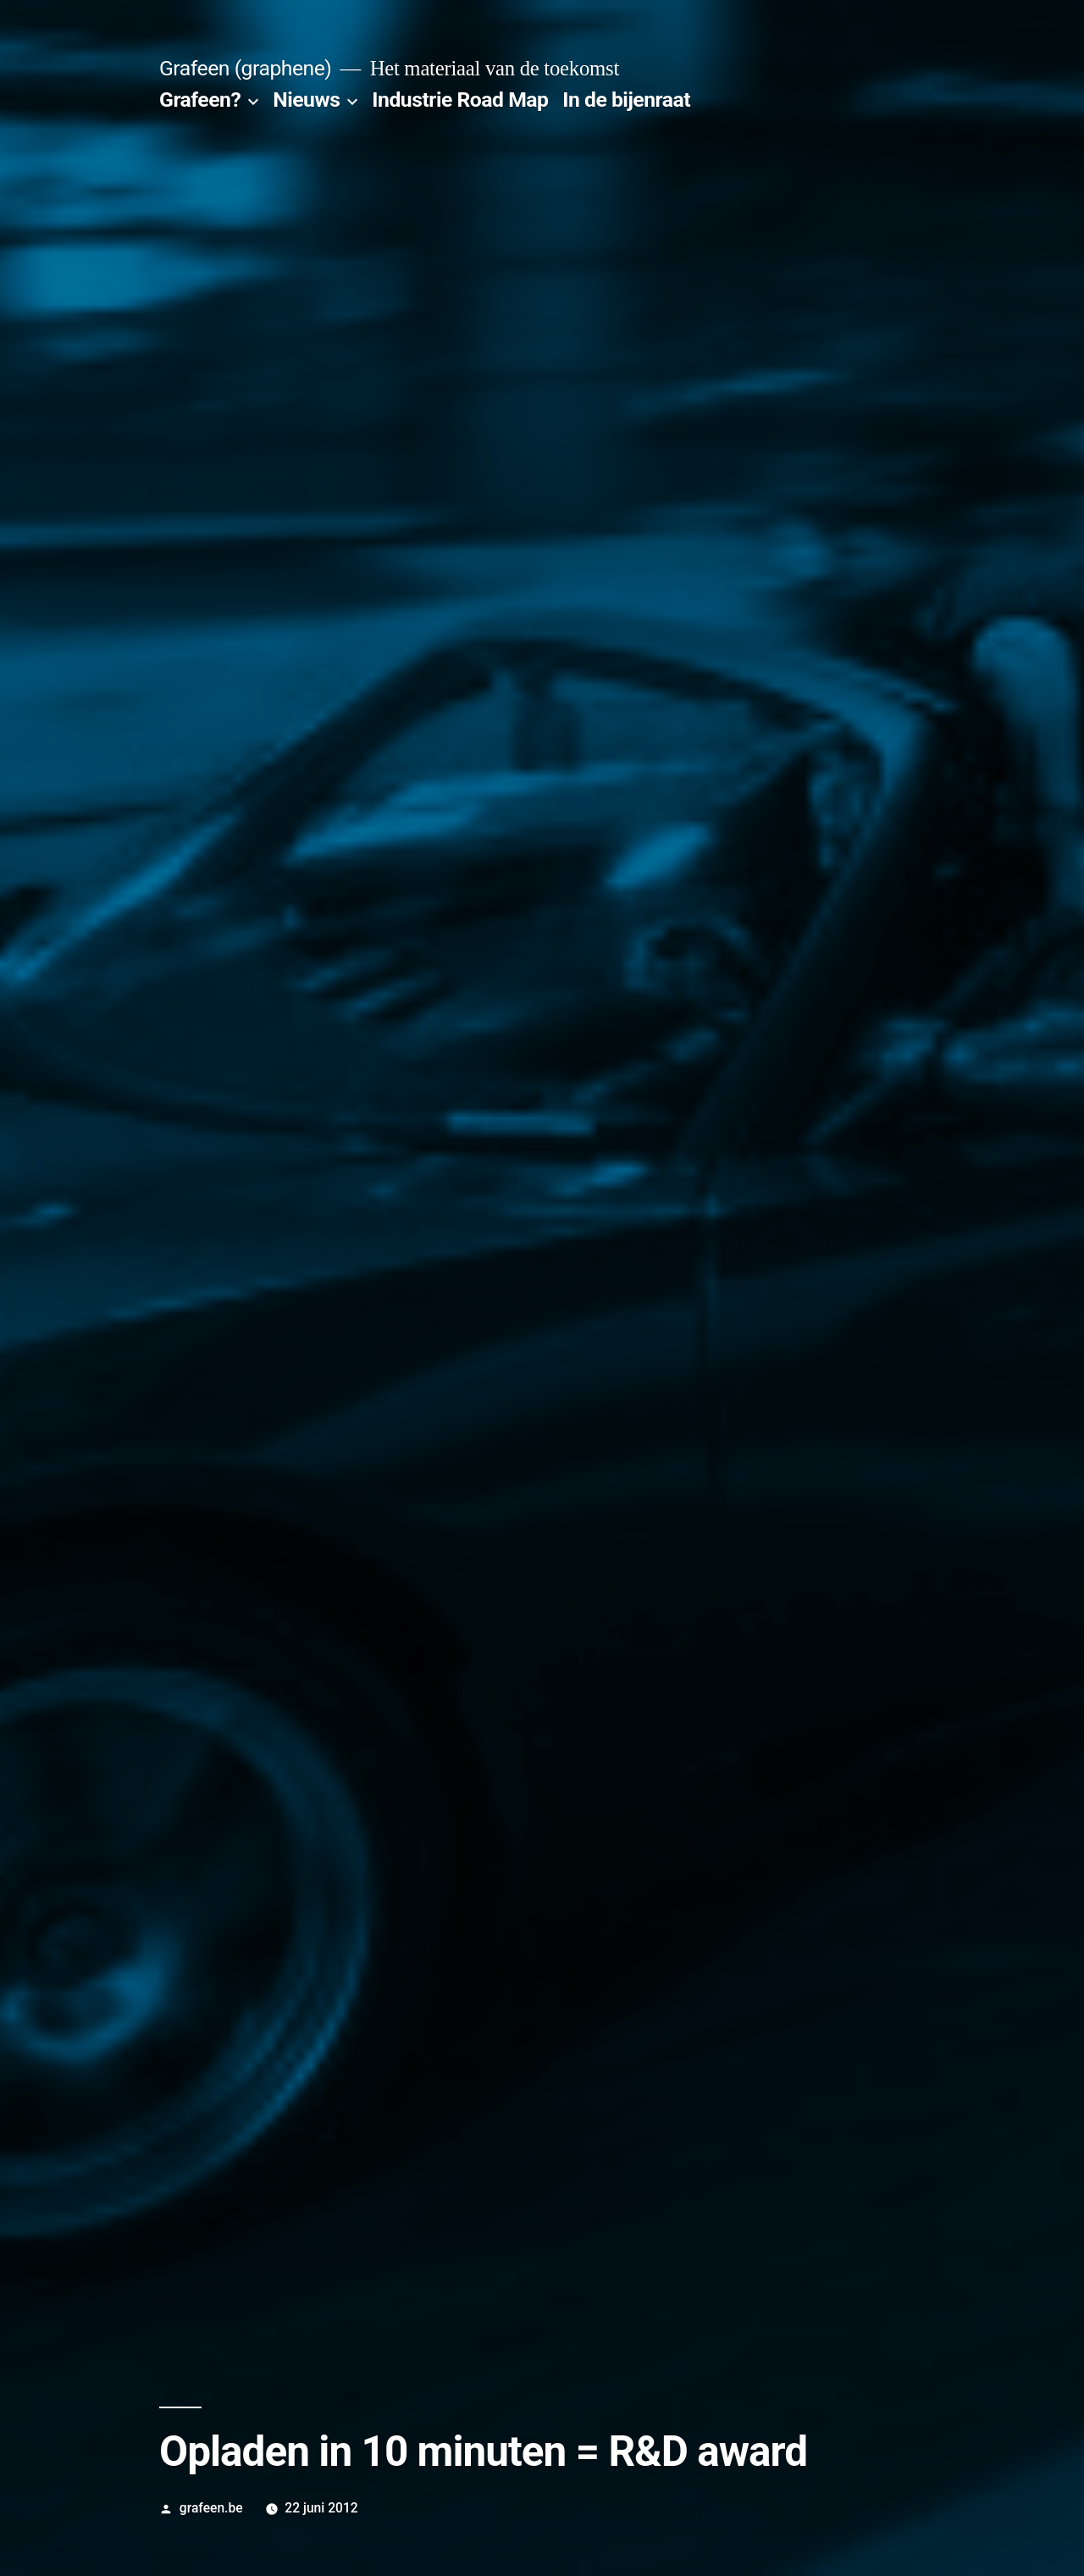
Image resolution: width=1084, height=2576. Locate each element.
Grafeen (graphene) (245, 68)
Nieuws (306, 99)
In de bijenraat (626, 99)
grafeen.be (211, 2508)
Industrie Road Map (460, 99)
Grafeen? (200, 99)
